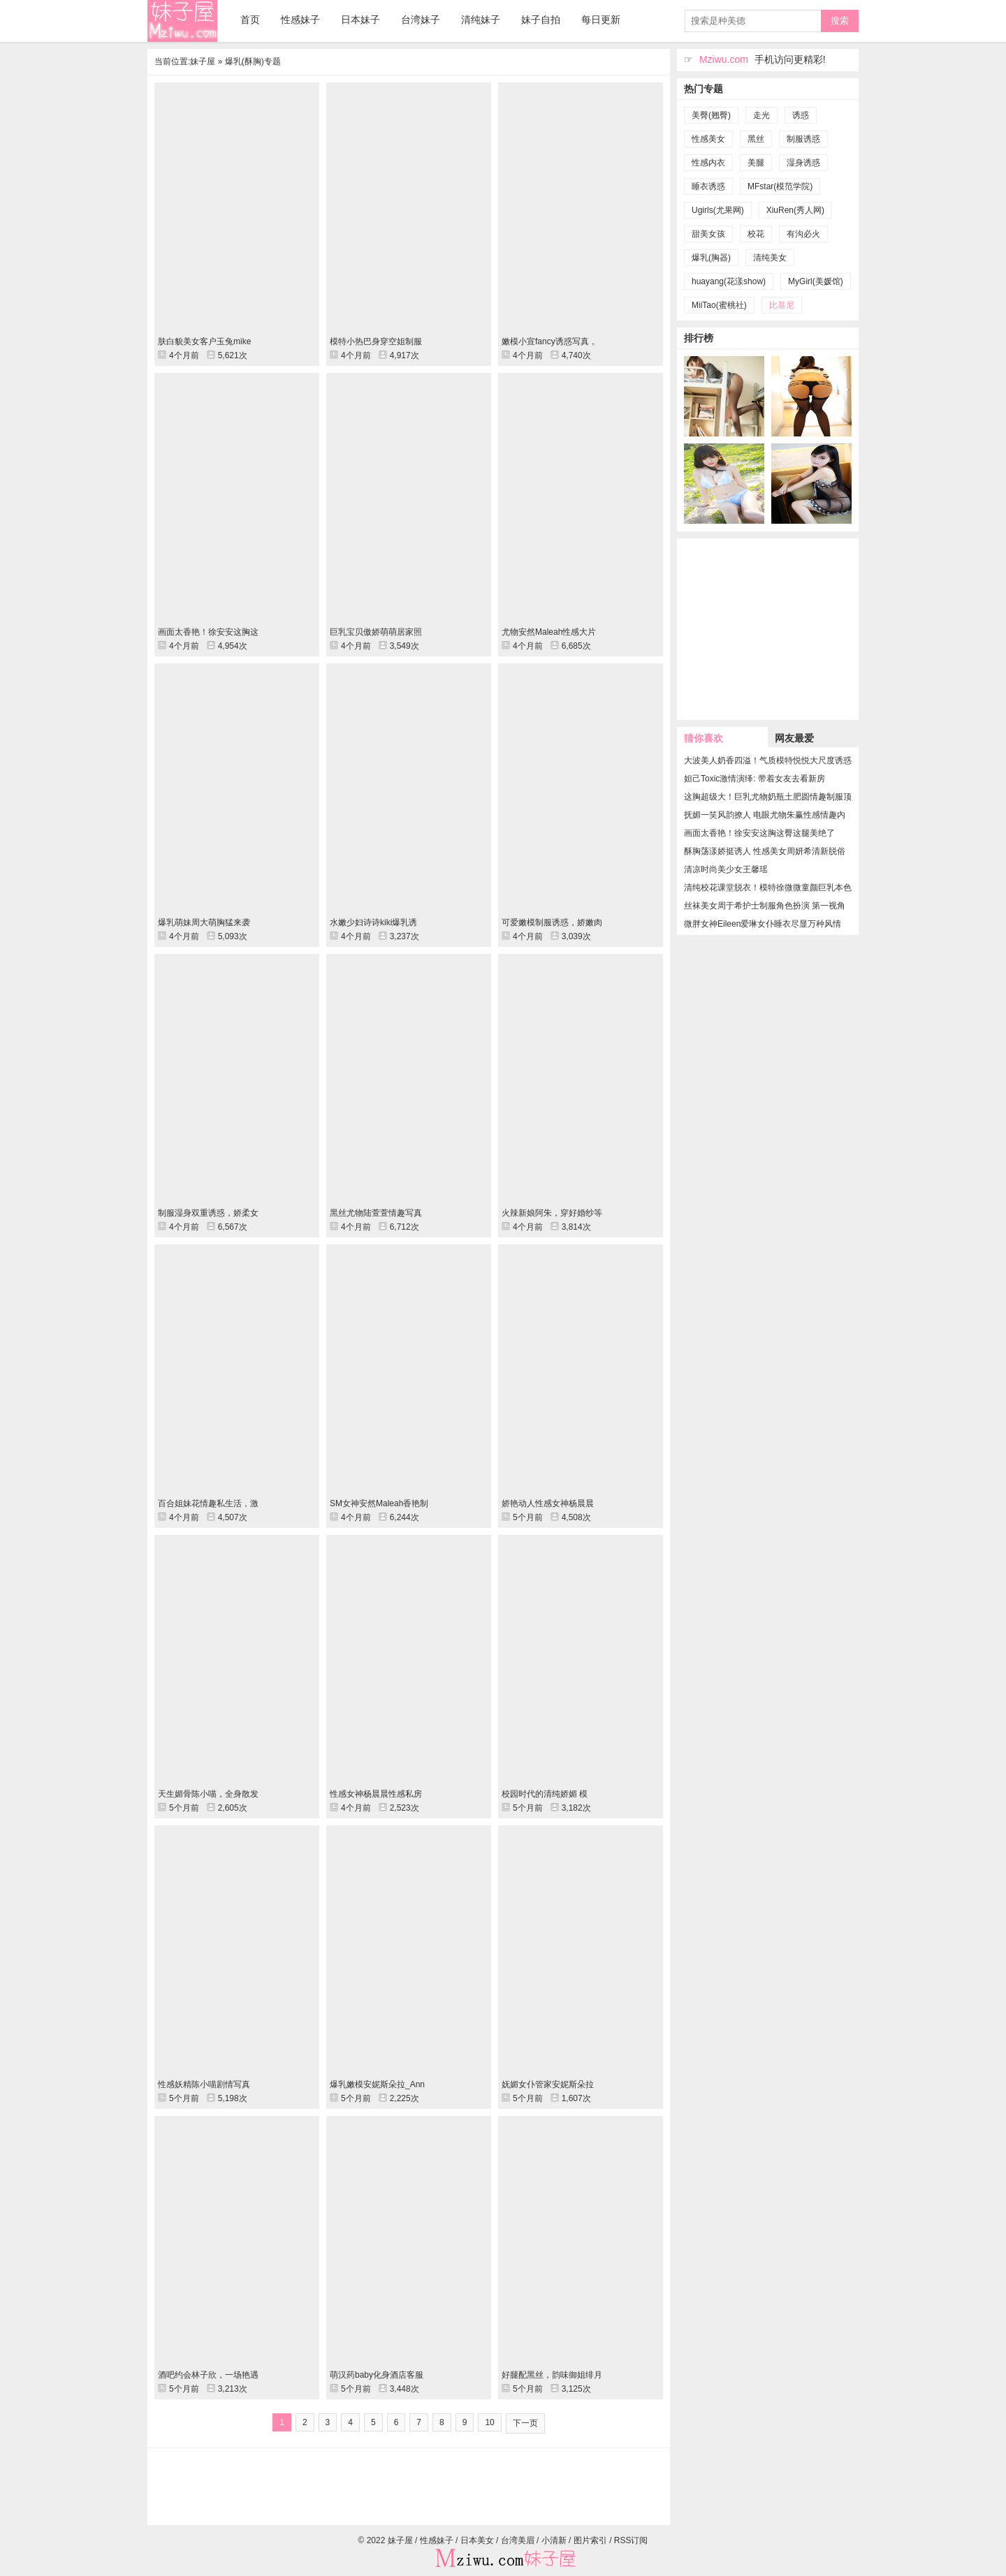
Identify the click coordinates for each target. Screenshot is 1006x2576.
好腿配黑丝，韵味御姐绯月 (552, 2375)
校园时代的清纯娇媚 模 (545, 1794)
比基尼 (781, 305)
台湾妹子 (420, 19)
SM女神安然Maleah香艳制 (379, 1503)
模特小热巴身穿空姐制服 (376, 341)
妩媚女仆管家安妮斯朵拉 (548, 2084)
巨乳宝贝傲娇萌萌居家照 (376, 632)
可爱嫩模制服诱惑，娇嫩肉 (552, 922)
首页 (250, 19)
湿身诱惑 (803, 163)
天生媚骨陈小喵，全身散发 (208, 1794)
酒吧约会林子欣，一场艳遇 (208, 2375)
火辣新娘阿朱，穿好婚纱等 (552, 1213)
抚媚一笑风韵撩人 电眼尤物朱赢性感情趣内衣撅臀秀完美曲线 (764, 815)
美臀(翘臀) (711, 115)
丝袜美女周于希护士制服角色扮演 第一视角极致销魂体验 (764, 906)
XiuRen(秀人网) (795, 210)
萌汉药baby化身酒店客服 (376, 2375)
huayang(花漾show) (729, 281)
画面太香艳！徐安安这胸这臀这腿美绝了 (759, 833)
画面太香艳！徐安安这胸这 (208, 632)
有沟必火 (803, 234)
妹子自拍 (540, 19)
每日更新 (600, 19)
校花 (756, 234)
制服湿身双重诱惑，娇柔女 (208, 1213)
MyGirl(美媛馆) (815, 281)
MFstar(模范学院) (780, 186)
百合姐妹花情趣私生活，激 (208, 1503)
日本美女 (477, 2540)
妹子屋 (182, 20)
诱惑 (800, 115)
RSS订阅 (631, 2540)
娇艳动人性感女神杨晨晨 (548, 1503)
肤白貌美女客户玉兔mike (204, 341)
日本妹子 (360, 19)
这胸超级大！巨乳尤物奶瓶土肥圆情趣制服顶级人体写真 (768, 797)
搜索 (840, 20)
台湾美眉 (517, 2540)
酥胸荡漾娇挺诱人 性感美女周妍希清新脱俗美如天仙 (764, 851)
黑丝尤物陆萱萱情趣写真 (376, 1213)
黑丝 (756, 139)
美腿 (756, 163)
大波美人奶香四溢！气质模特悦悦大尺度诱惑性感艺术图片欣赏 (768, 760)
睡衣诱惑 (708, 186)
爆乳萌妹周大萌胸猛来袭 (204, 922)
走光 (761, 115)
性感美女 (708, 139)
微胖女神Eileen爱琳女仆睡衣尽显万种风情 (762, 924)
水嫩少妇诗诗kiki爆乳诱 (373, 922)
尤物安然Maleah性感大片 (549, 632)
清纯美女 (770, 258)
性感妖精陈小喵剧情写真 (204, 2084)
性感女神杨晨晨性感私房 (376, 1794)
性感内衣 (708, 163)
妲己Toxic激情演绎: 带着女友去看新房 (754, 778)
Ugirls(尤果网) (718, 210)
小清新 (554, 2540)
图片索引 (590, 2540)
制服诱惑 (803, 139)
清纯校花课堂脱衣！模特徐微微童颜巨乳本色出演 (768, 887)
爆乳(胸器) (711, 258)
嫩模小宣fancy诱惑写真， (549, 341)
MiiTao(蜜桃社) (719, 305)
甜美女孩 (708, 234)
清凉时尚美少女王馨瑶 (726, 869)
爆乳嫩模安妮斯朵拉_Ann (377, 2084)
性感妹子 (300, 19)
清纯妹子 (480, 19)
